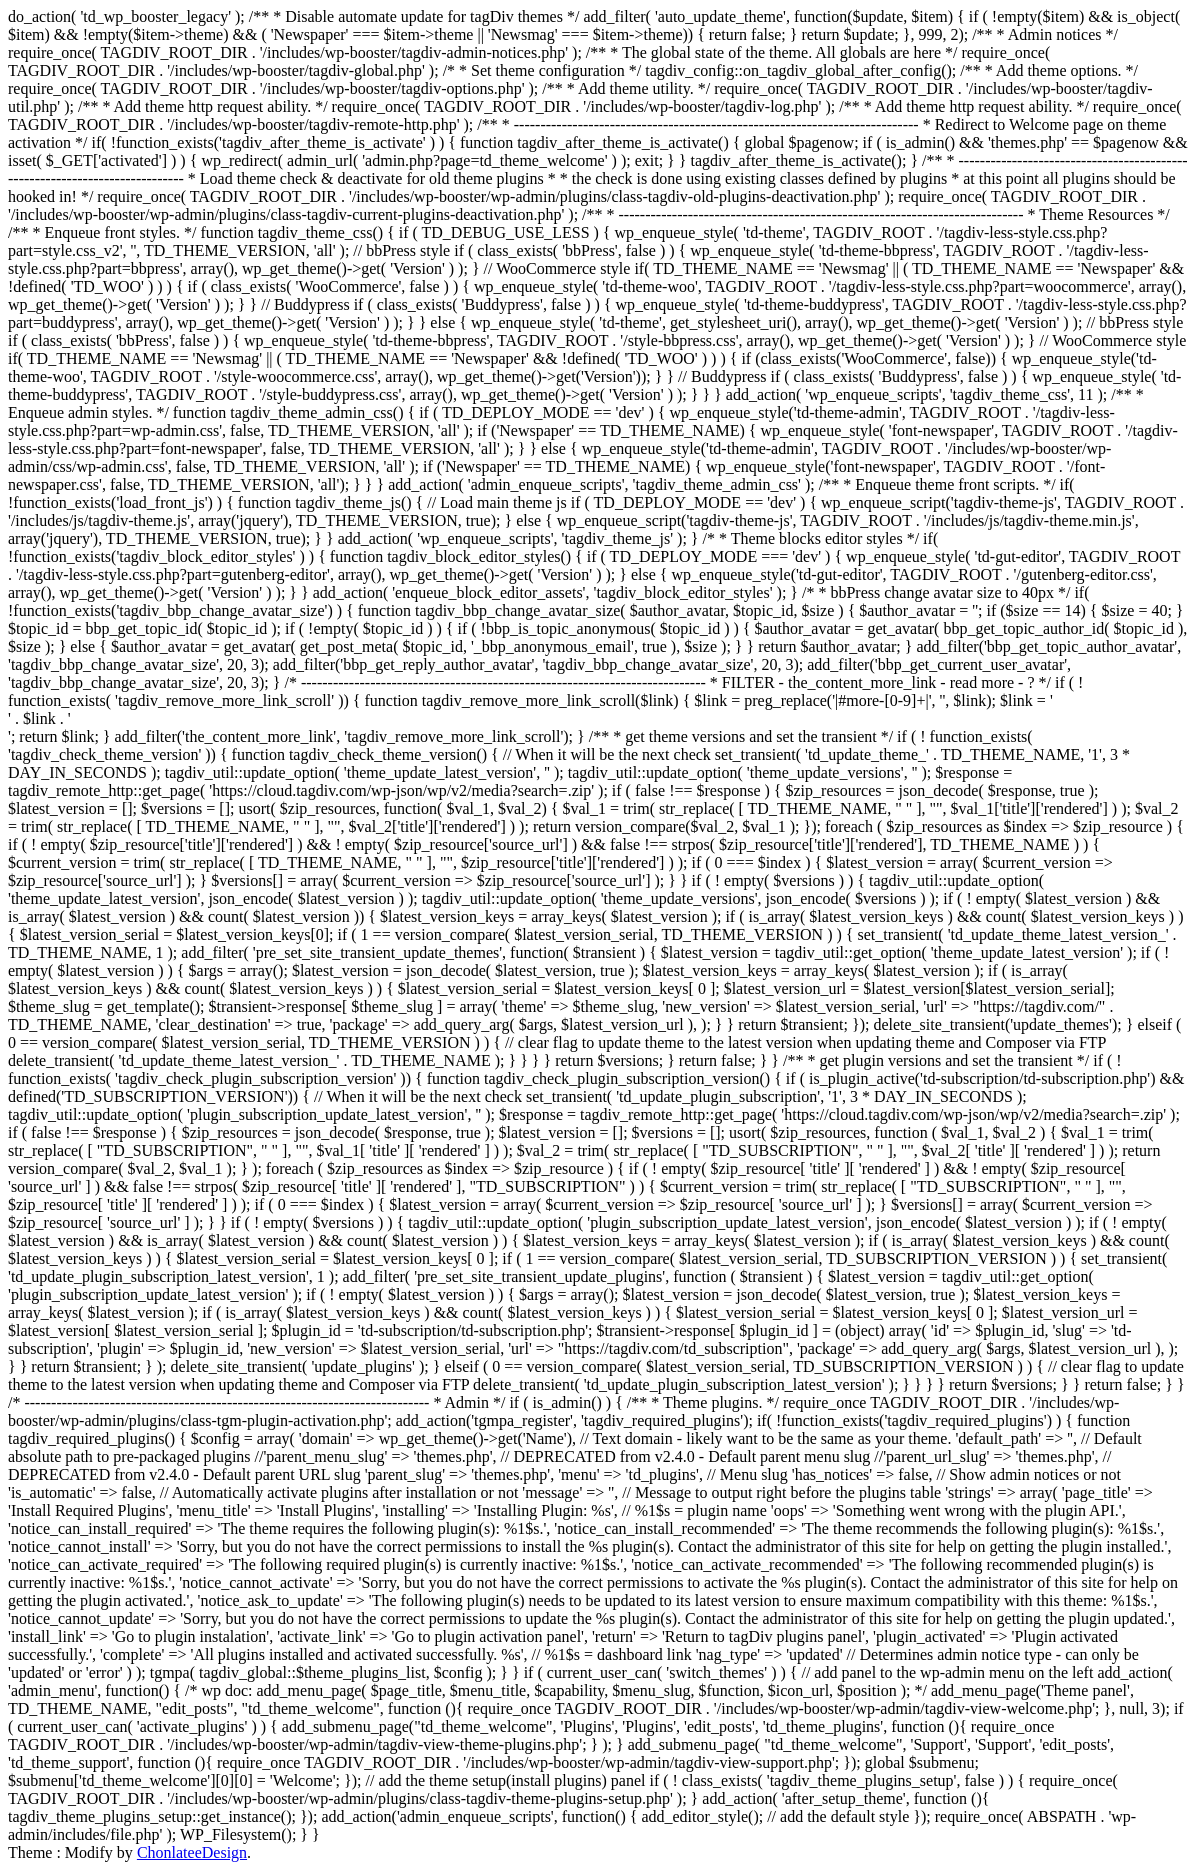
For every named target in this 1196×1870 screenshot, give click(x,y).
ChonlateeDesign (192, 1852)
